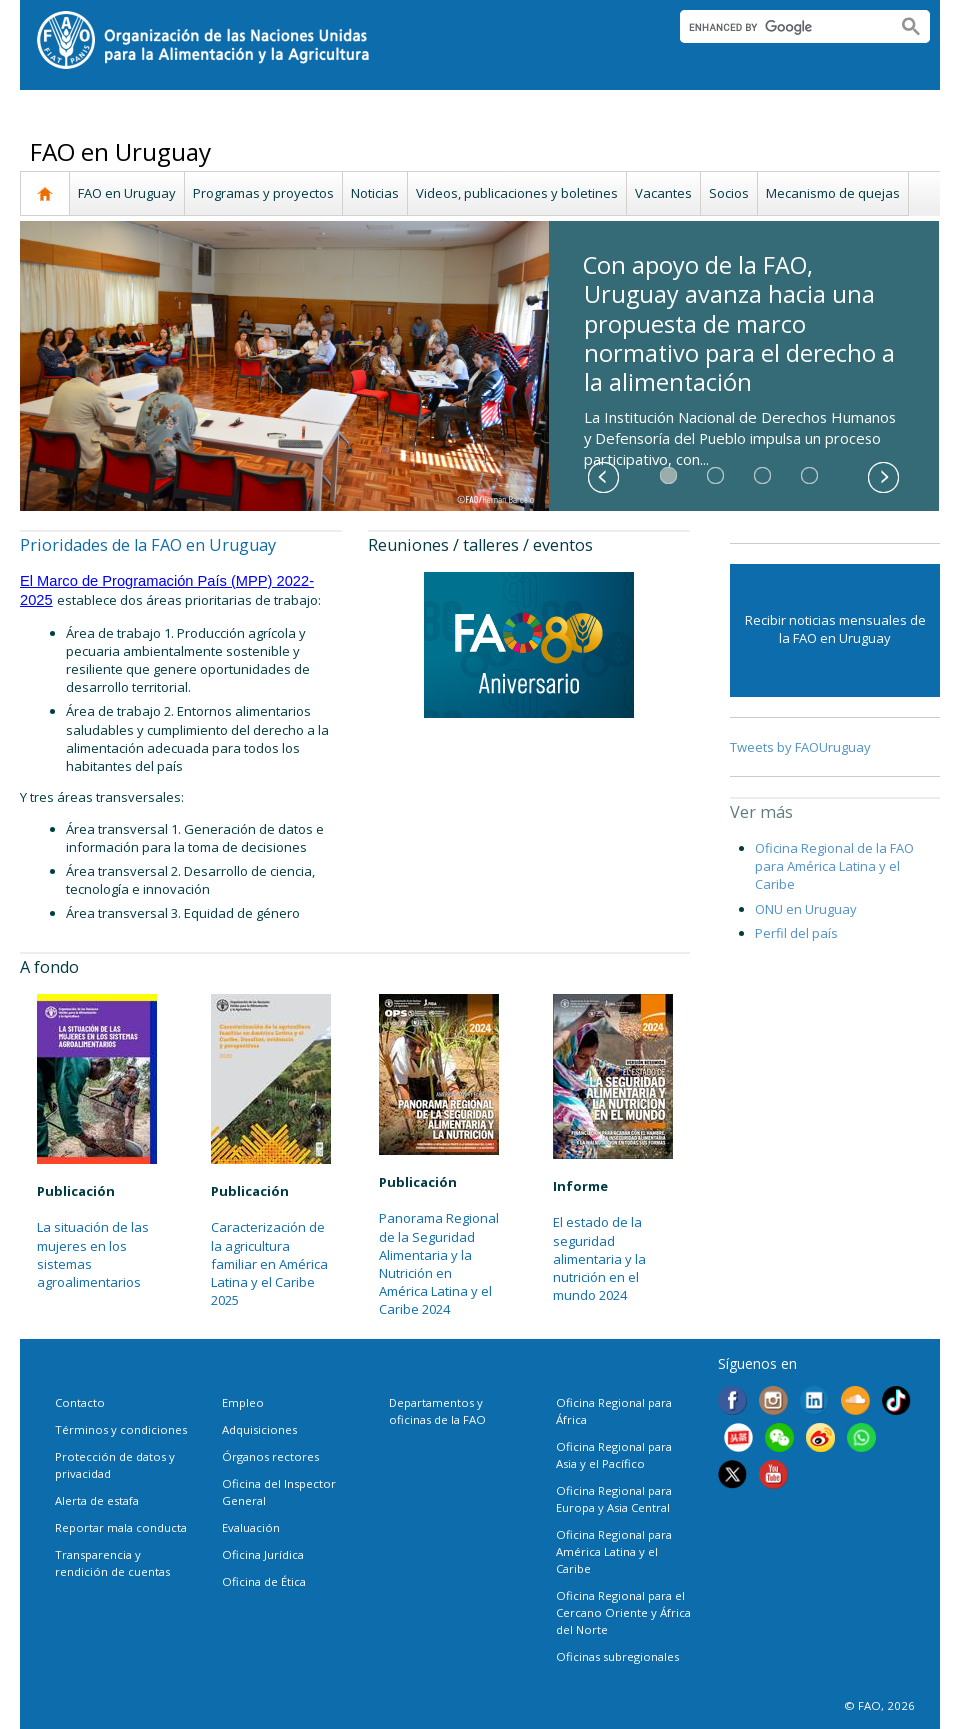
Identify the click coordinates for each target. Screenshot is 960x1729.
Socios (729, 193)
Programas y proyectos (263, 193)
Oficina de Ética (264, 1581)
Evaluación (251, 1527)
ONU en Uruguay (806, 909)
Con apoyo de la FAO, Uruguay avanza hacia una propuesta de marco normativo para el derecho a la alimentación (739, 323)
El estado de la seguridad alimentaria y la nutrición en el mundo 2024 (599, 1258)
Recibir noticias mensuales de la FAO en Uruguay (835, 629)
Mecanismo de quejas (833, 193)
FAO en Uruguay (127, 193)
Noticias (375, 193)
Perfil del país (796, 933)
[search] (780, 27)
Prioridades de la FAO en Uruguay (148, 545)
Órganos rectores (270, 1456)
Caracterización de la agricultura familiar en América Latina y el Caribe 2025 (269, 1263)
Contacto (80, 1402)
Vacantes (663, 193)
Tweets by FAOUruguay (800, 747)
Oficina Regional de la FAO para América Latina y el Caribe (834, 866)
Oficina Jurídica (263, 1554)
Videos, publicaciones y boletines (517, 193)
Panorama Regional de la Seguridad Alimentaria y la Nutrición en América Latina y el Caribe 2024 (439, 1263)
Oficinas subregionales (617, 1656)
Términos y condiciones (121, 1429)
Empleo (243, 1402)
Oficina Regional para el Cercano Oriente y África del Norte (623, 1612)
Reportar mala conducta (121, 1527)
